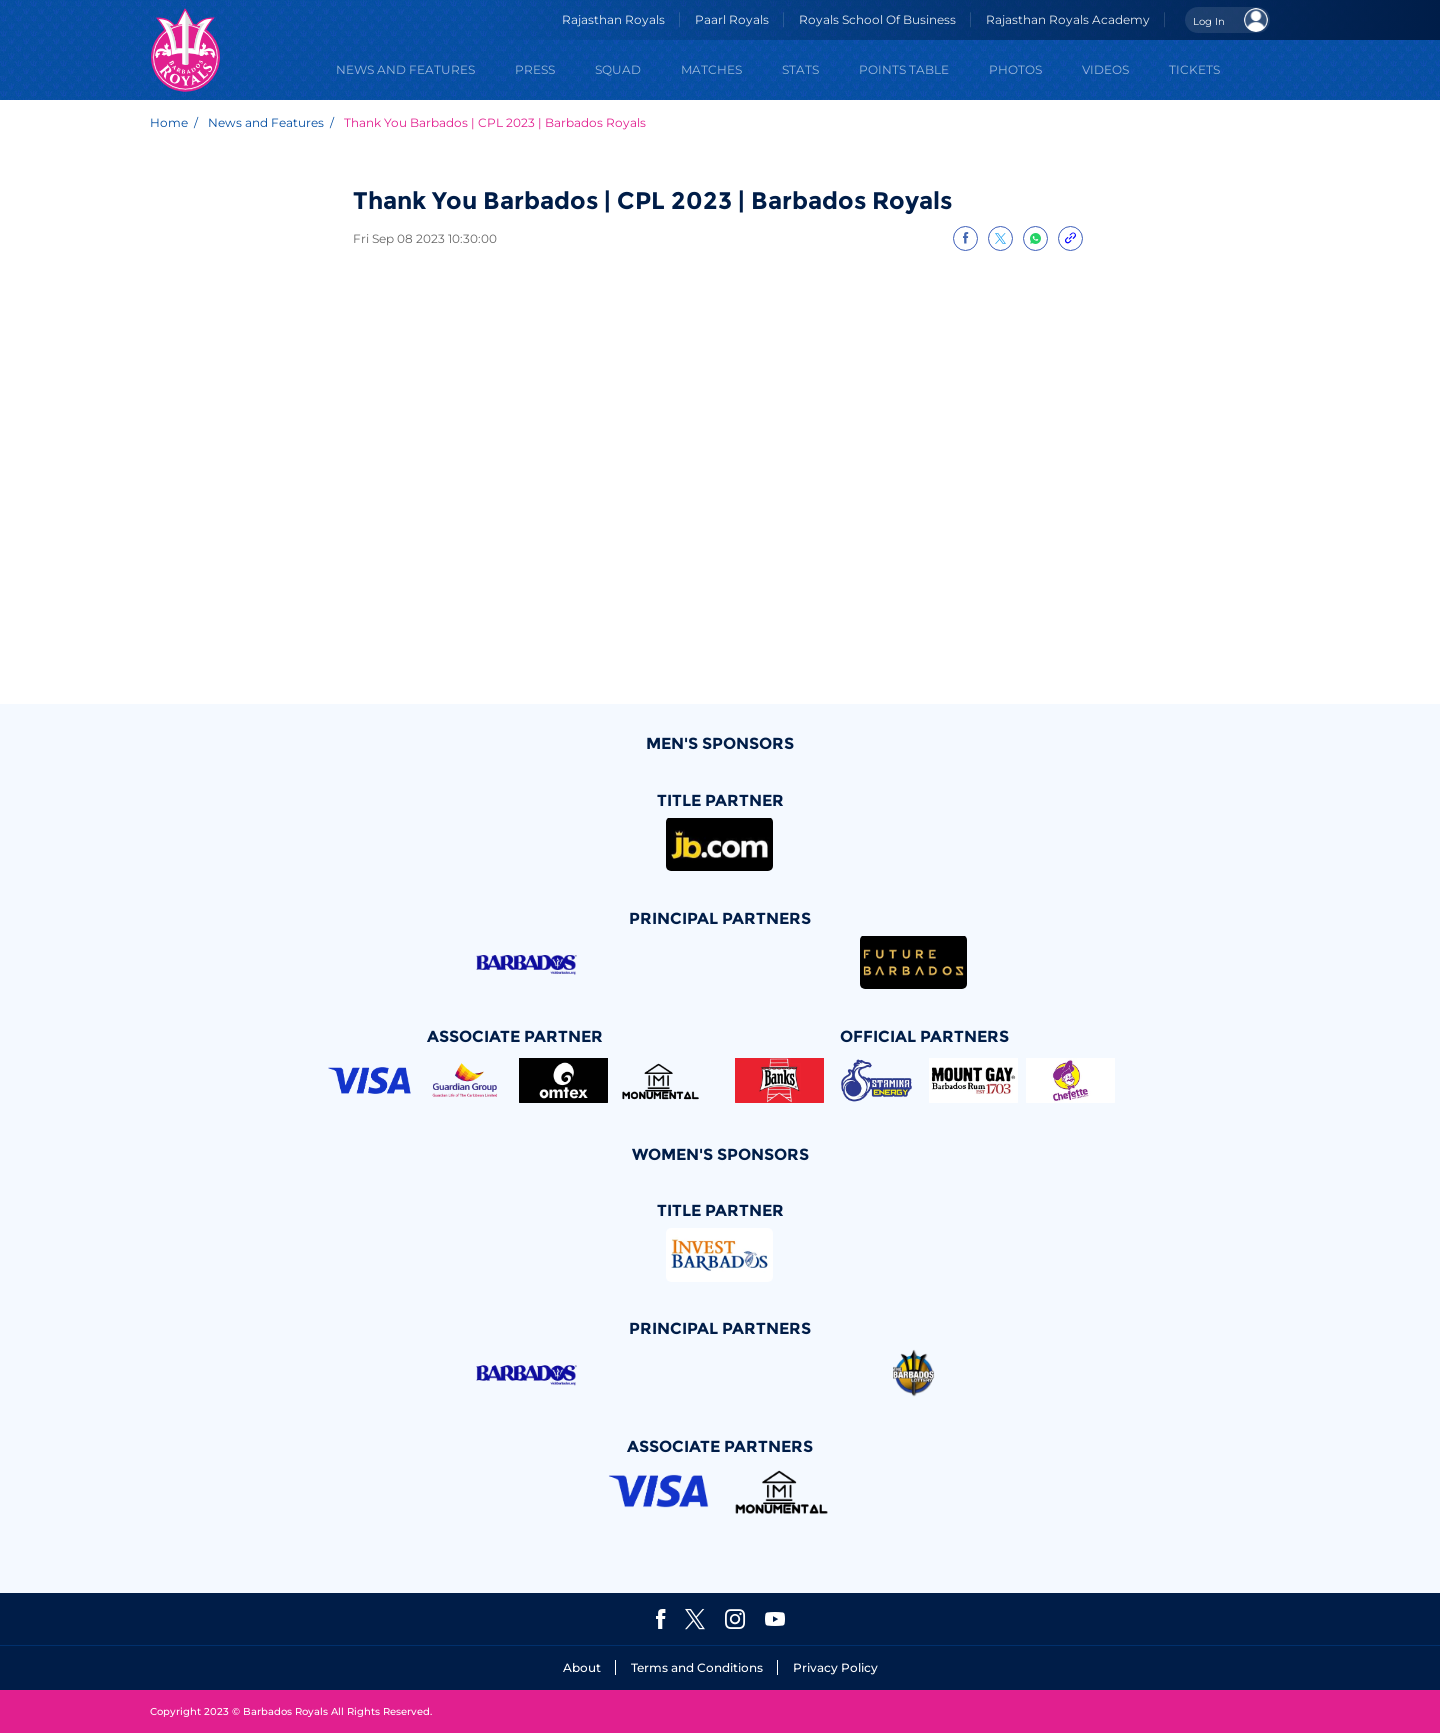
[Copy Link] (1070, 238)
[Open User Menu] (1227, 20)
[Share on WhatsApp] (1035, 238)
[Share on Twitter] (1000, 238)
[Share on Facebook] (965, 238)
